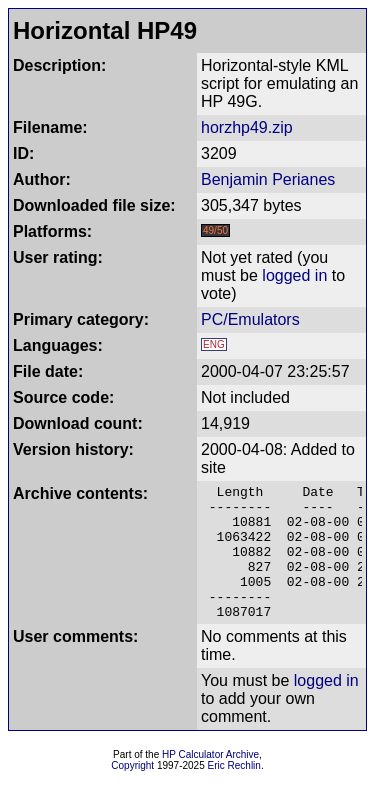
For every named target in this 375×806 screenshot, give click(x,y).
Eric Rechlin (234, 792)
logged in (294, 275)
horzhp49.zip (247, 127)
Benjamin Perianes (268, 179)
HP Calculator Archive (210, 781)
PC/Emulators (250, 319)
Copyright (132, 792)
